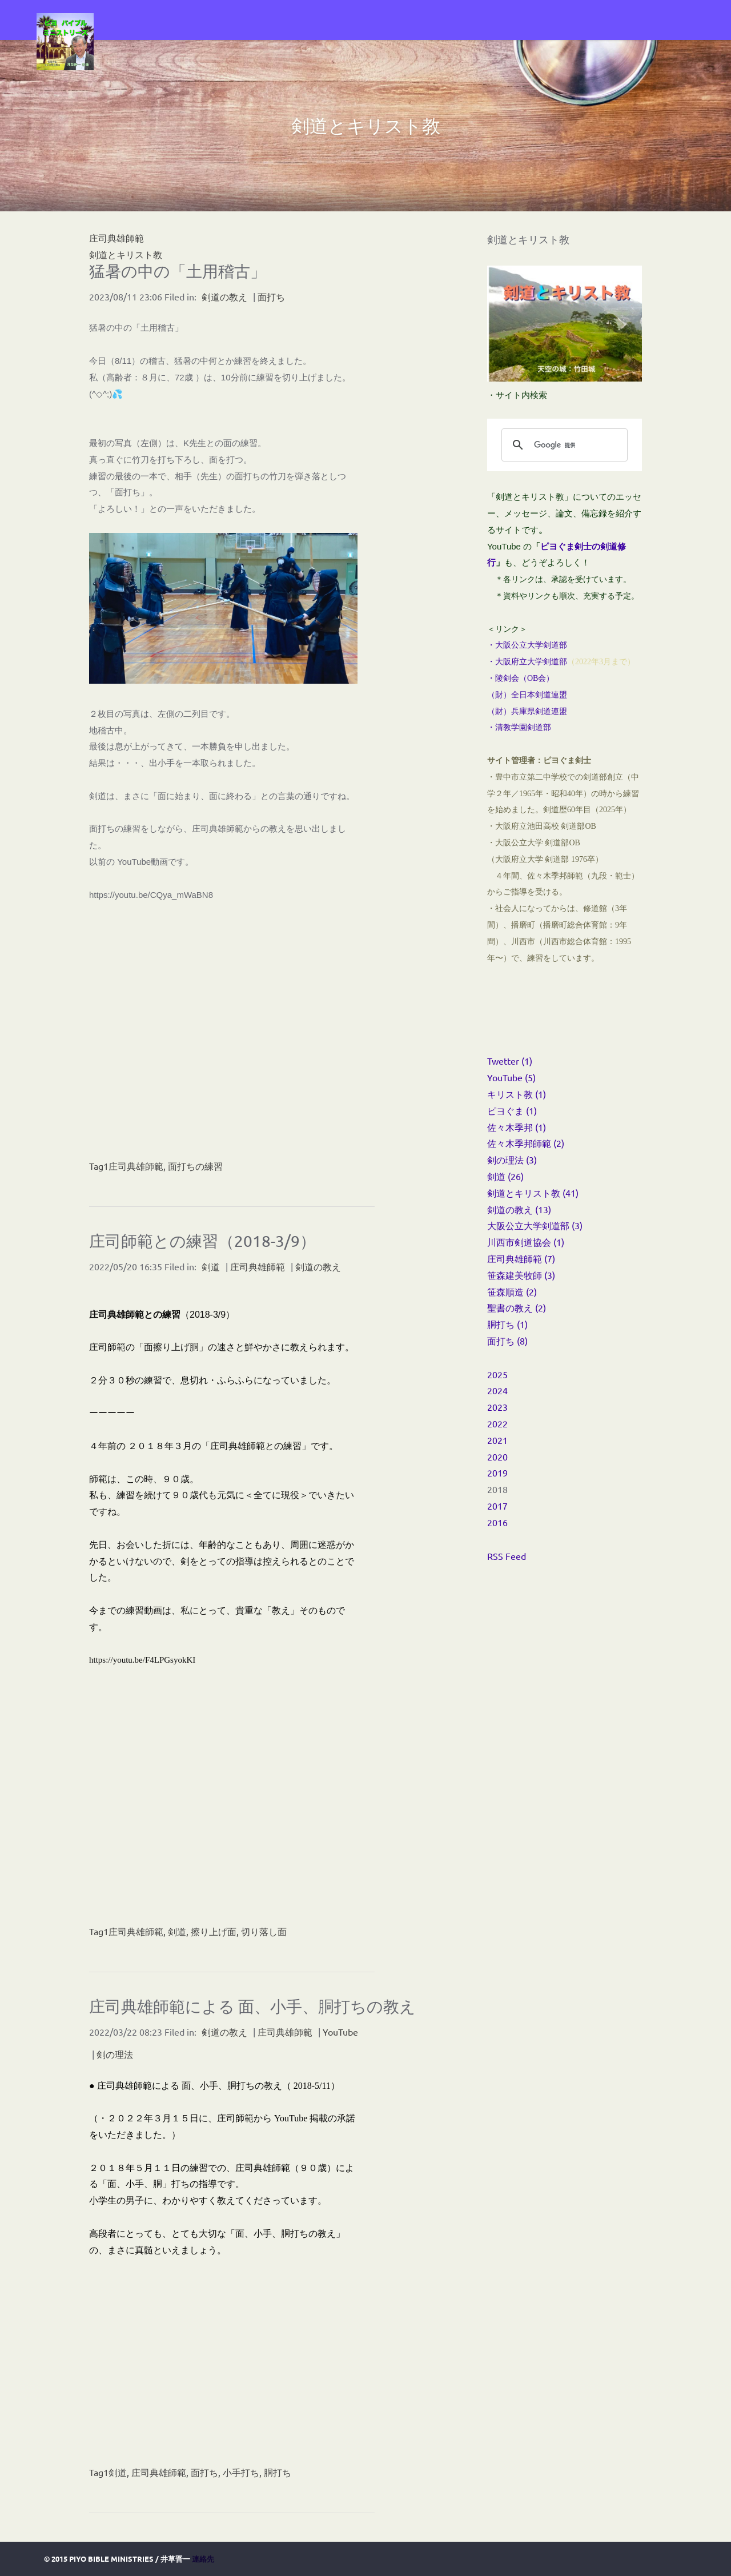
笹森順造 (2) (512, 1291)
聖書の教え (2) (516, 1307)
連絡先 (203, 2558)
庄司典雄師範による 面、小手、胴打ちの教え (252, 2006)
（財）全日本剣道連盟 (527, 695)
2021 (497, 1440)
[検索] (563, 445)
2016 (497, 1522)
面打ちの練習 (195, 1165)
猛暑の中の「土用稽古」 (177, 271)
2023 (497, 1407)
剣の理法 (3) (512, 1159)
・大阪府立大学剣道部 (527, 661)
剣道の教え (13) (519, 1209)
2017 (497, 1505)
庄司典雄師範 (136, 1165)
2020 (497, 1456)
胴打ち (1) (507, 1324)
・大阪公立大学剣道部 (527, 645)
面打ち (271, 296)
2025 (497, 1374)
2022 (497, 1423)
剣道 (211, 1266)
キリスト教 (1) (516, 1094)
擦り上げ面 (213, 1931)
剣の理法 (115, 2054)
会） (546, 678)
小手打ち (241, 2472)
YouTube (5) (511, 1077)
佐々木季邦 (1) (516, 1127)
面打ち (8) (507, 1340)
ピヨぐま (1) (512, 1110)
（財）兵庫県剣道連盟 (527, 711)
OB (532, 678)
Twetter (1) (509, 1060)
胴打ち (277, 2472)
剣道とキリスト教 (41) (533, 1192)
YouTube (340, 2031)
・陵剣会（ (507, 678)
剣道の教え (224, 296)
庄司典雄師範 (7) (521, 1258)
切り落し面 (264, 1931)
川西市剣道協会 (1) (525, 1241)
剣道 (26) (505, 1176)
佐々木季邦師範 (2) (525, 1143)
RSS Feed (506, 1556)
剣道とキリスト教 (125, 254)
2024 (497, 1390)
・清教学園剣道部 (519, 727)
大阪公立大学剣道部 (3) (535, 1225)
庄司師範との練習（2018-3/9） (202, 1240)
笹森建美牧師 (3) (521, 1275)
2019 (497, 1472)
